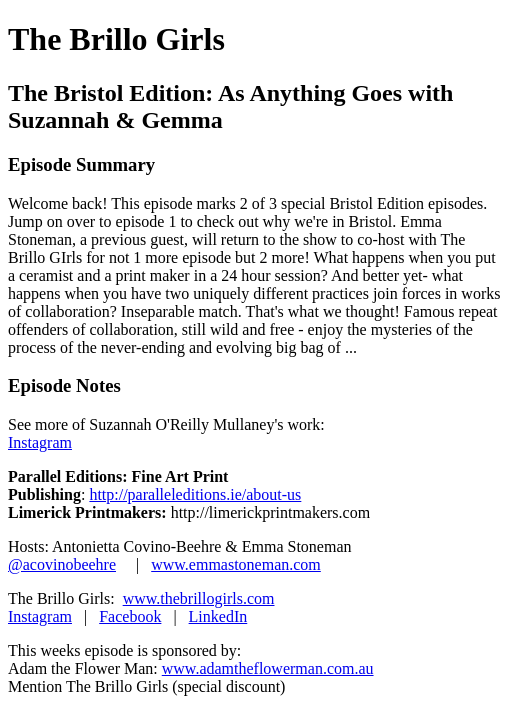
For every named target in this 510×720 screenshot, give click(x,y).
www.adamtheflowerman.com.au (268, 668)
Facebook (130, 616)
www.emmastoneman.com (236, 564)
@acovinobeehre (62, 564)
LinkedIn (218, 616)
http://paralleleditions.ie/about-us (195, 494)
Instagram (40, 442)
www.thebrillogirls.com (199, 598)
